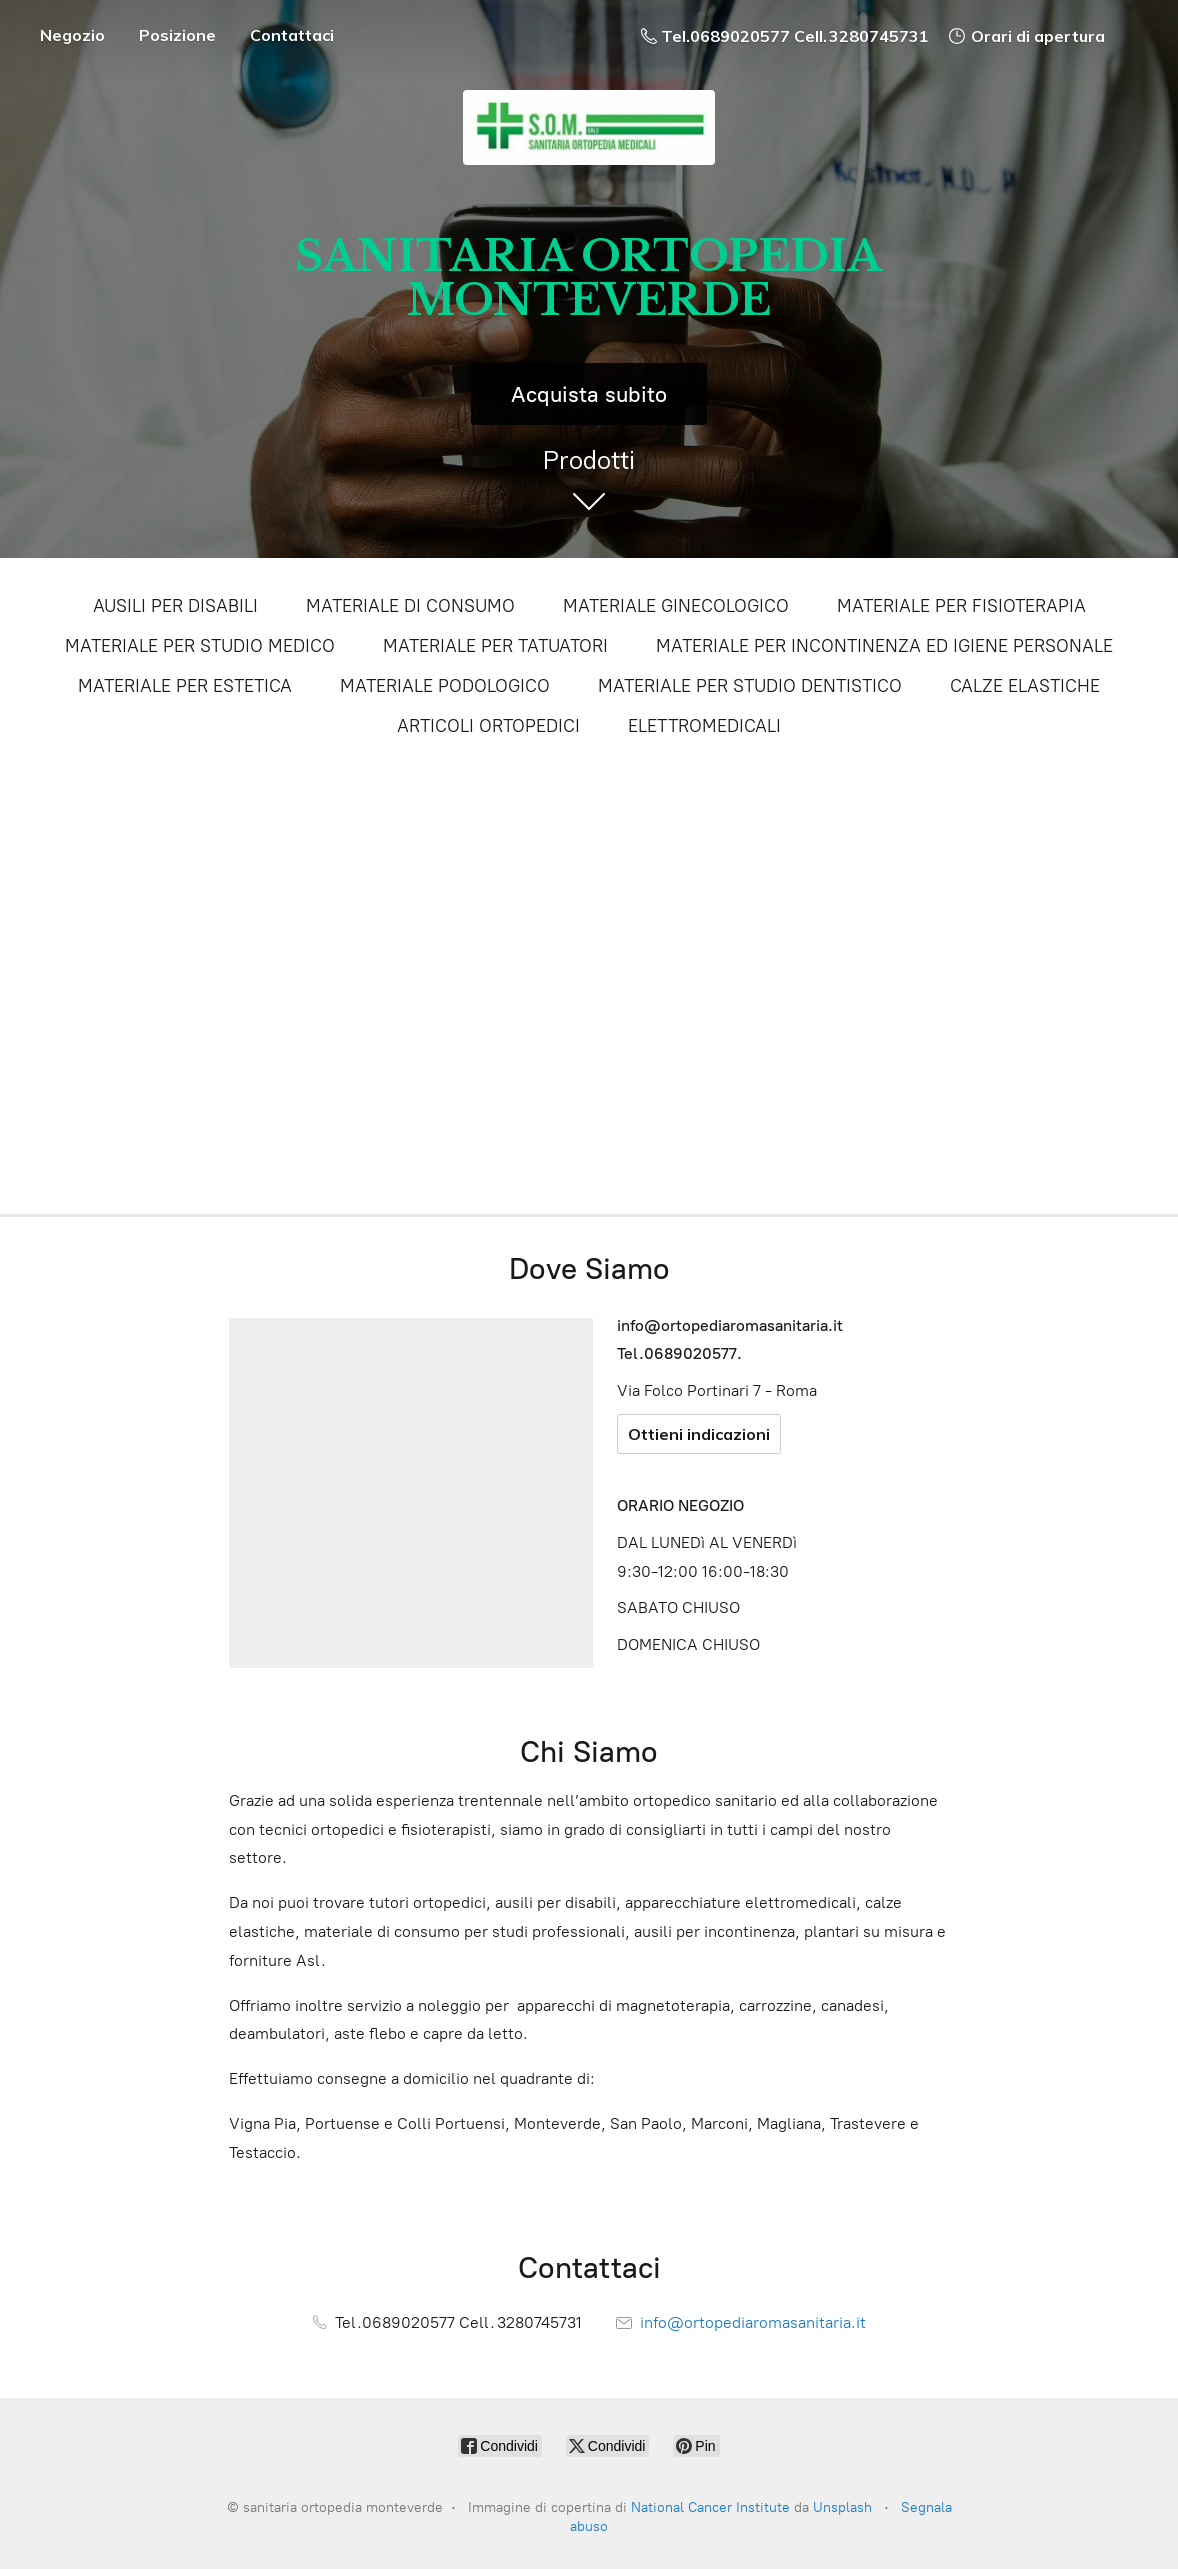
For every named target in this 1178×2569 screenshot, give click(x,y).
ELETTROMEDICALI (704, 726)
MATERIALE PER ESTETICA (185, 686)
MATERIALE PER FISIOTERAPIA (961, 606)
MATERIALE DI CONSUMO (410, 606)
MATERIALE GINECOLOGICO (676, 606)
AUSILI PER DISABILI (175, 606)
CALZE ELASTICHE (1025, 686)
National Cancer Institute (710, 2507)
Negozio (72, 35)
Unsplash (842, 2507)
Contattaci (292, 35)
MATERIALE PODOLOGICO (445, 686)
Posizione (177, 35)
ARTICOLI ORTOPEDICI (488, 726)
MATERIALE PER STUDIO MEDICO (200, 646)
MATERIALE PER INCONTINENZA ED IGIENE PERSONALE (884, 646)
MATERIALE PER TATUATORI (495, 646)
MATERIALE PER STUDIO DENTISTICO (750, 686)
